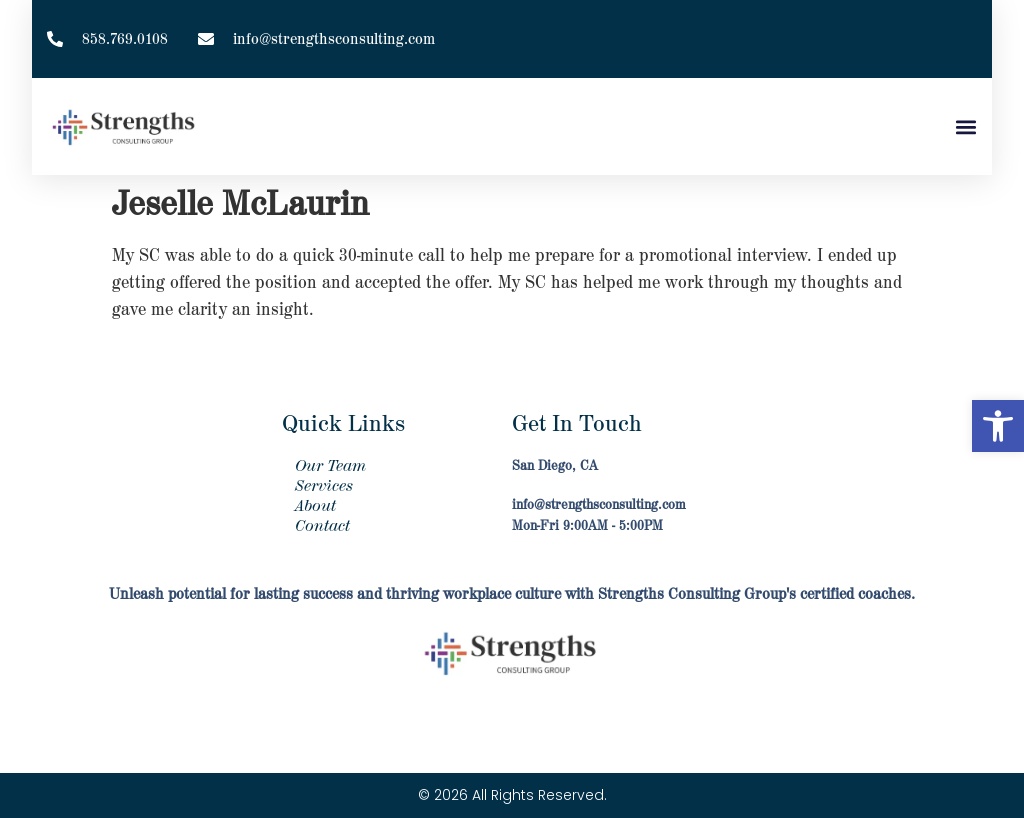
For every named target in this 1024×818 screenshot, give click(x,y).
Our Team (330, 466)
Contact (322, 526)
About (315, 506)
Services (324, 486)
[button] (998, 426)
